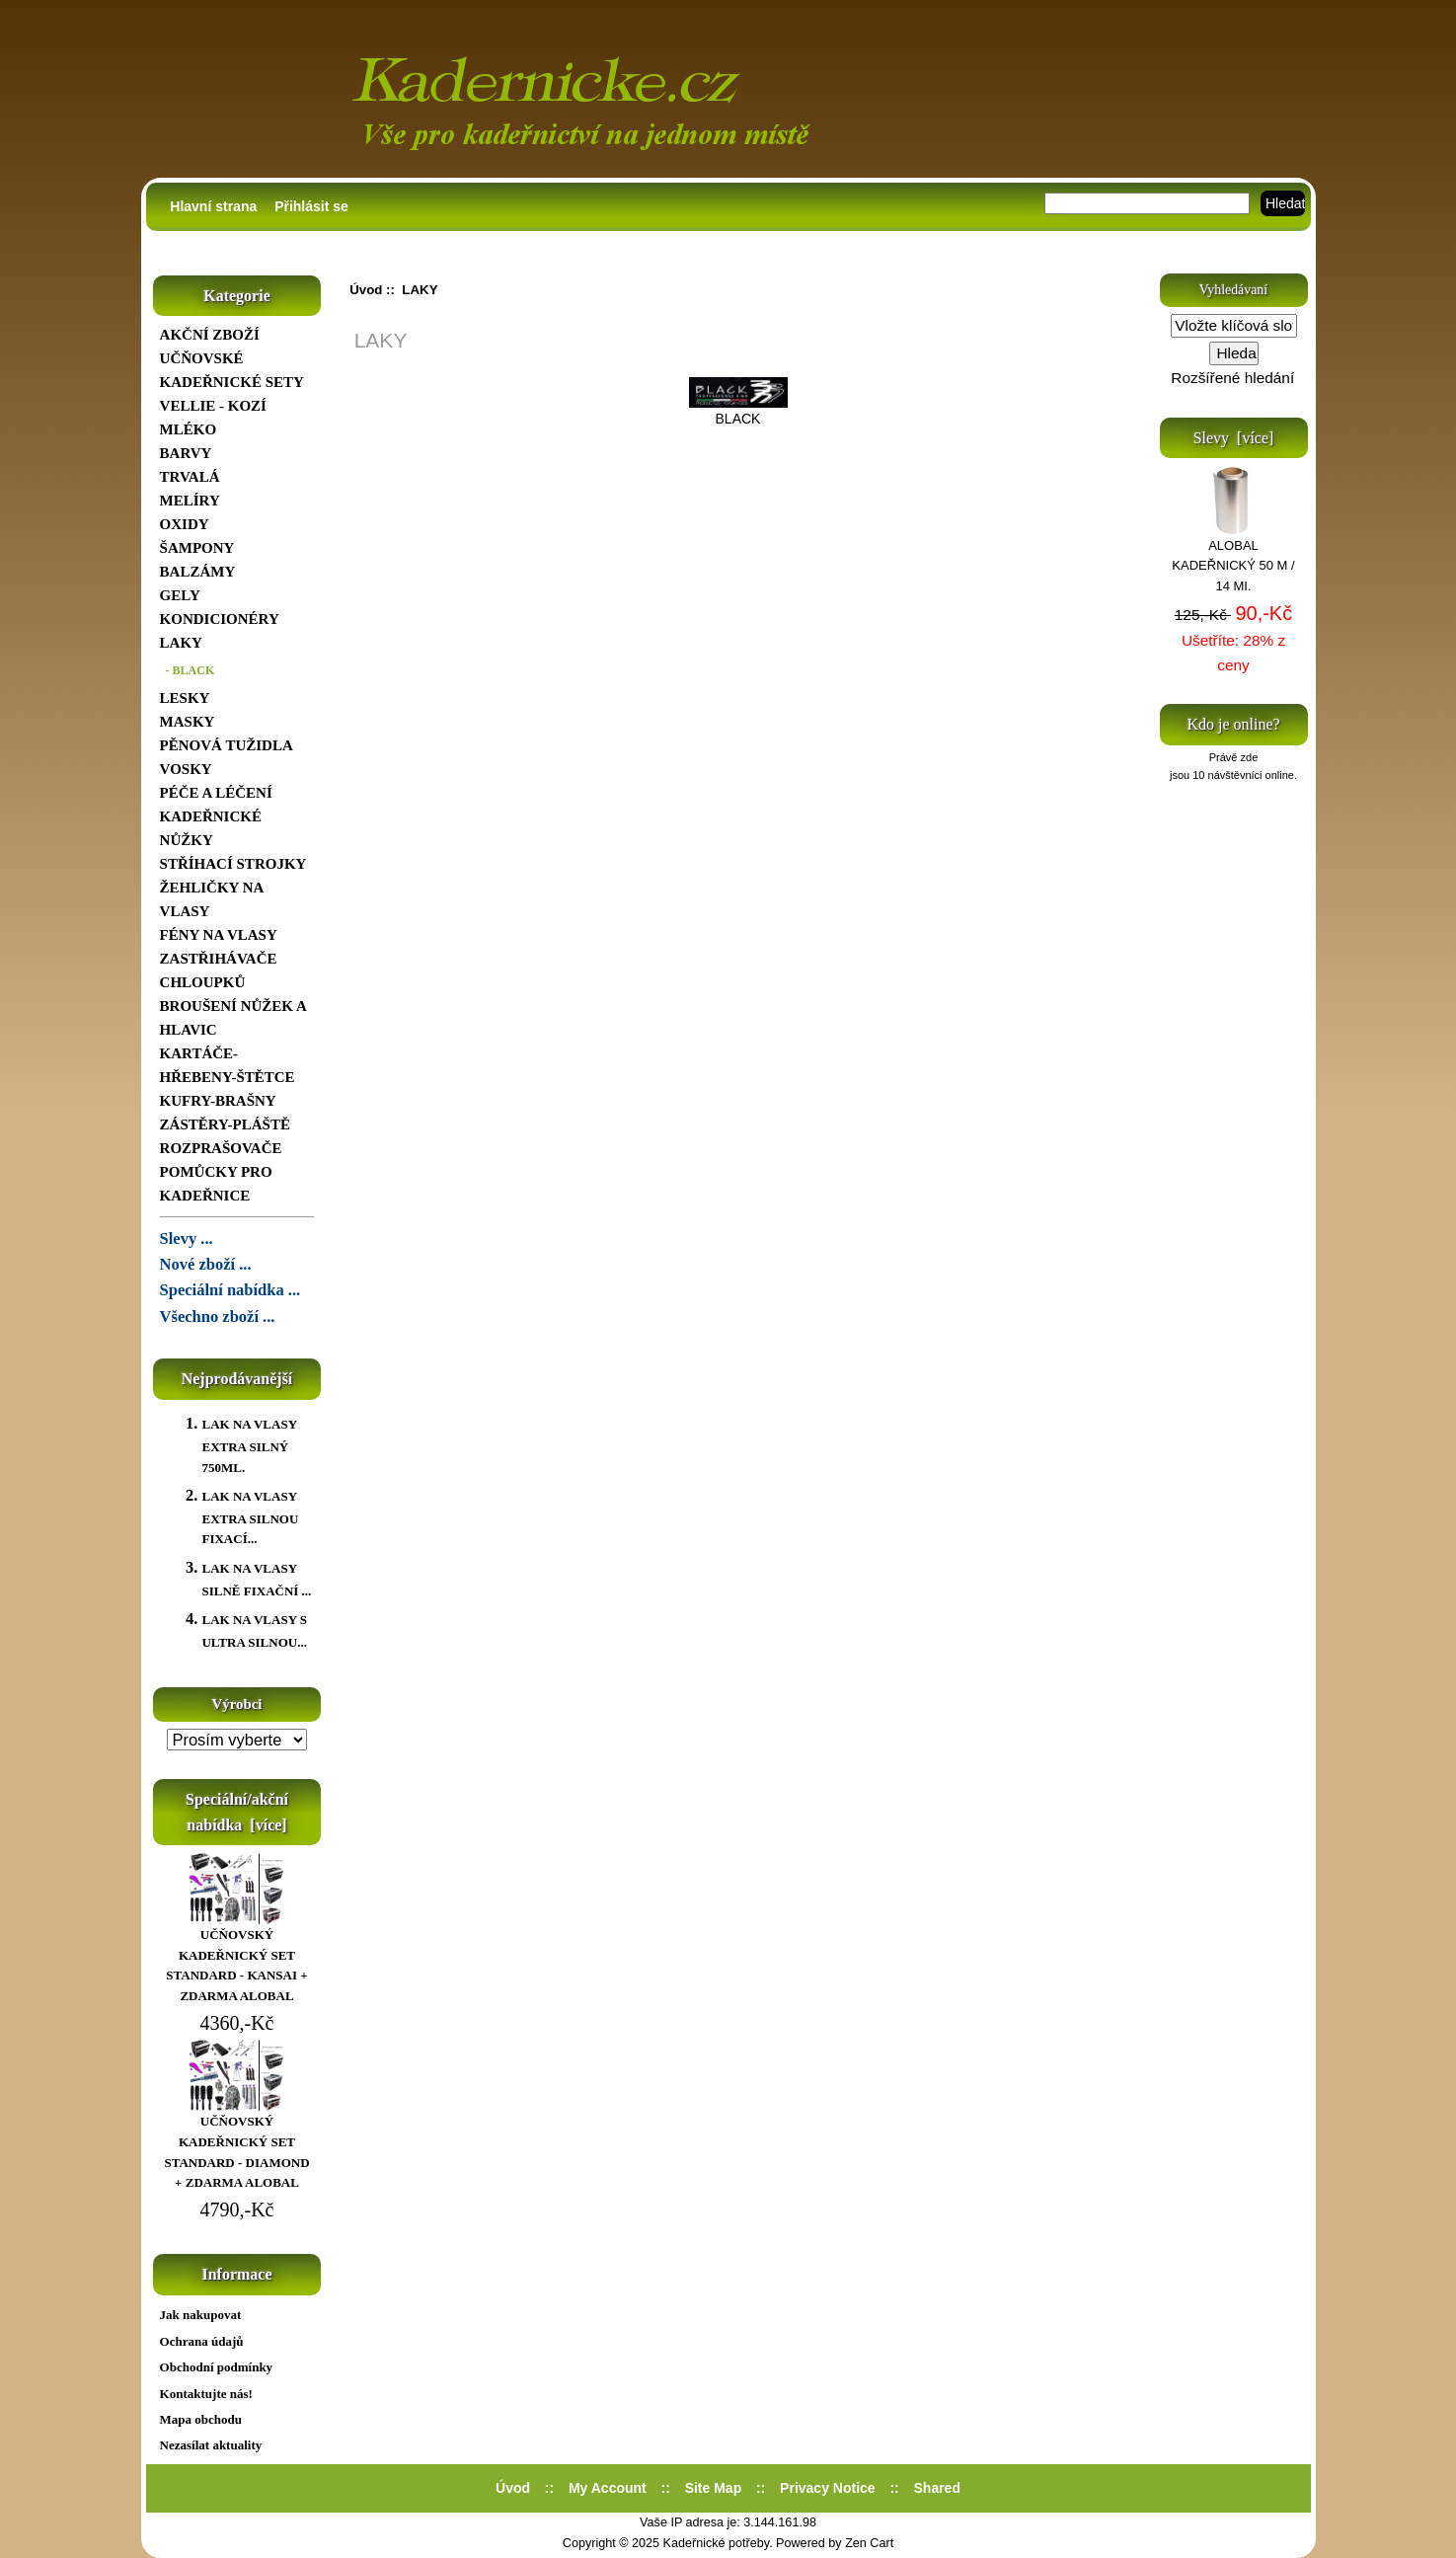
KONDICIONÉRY (219, 619)
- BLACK (187, 670)
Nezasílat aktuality (211, 2445)
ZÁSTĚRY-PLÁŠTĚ (225, 1124)
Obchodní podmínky (216, 2367)
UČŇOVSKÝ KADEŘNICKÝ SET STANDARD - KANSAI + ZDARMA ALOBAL (236, 1958)
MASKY (187, 722)
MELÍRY (190, 500)
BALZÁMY (198, 572)
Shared (937, 2488)
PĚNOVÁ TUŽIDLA (226, 745)
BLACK (738, 410)
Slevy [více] (1233, 437)
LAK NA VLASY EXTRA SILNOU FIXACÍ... (249, 1517)
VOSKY (186, 769)
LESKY (185, 698)
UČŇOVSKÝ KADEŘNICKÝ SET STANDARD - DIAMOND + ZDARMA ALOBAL (236, 2145)
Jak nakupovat (201, 2314)
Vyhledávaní (1233, 289)
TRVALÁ (190, 477)
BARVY (186, 453)
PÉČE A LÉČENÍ (216, 793)
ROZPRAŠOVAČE (221, 1148)
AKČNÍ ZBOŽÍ (210, 335)
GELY (180, 595)
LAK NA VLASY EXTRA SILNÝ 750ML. (248, 1445)
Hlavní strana (213, 206)
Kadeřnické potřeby (716, 2543)
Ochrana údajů (202, 2341)
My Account (608, 2488)
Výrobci (237, 1704)
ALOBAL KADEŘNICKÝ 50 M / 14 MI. (1233, 559)
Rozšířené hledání (1232, 377)
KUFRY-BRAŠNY (218, 1101)
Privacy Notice (828, 2488)
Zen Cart (869, 2543)
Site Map (713, 2488)
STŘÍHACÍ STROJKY (233, 864)
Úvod (365, 289)
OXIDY (184, 524)
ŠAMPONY (197, 548)
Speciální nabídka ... (230, 1289)
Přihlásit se (311, 206)
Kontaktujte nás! (206, 2393)
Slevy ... (186, 1238)
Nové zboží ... (206, 1264)
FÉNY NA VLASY (218, 935)
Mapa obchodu (201, 2419)
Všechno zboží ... (217, 1316)
